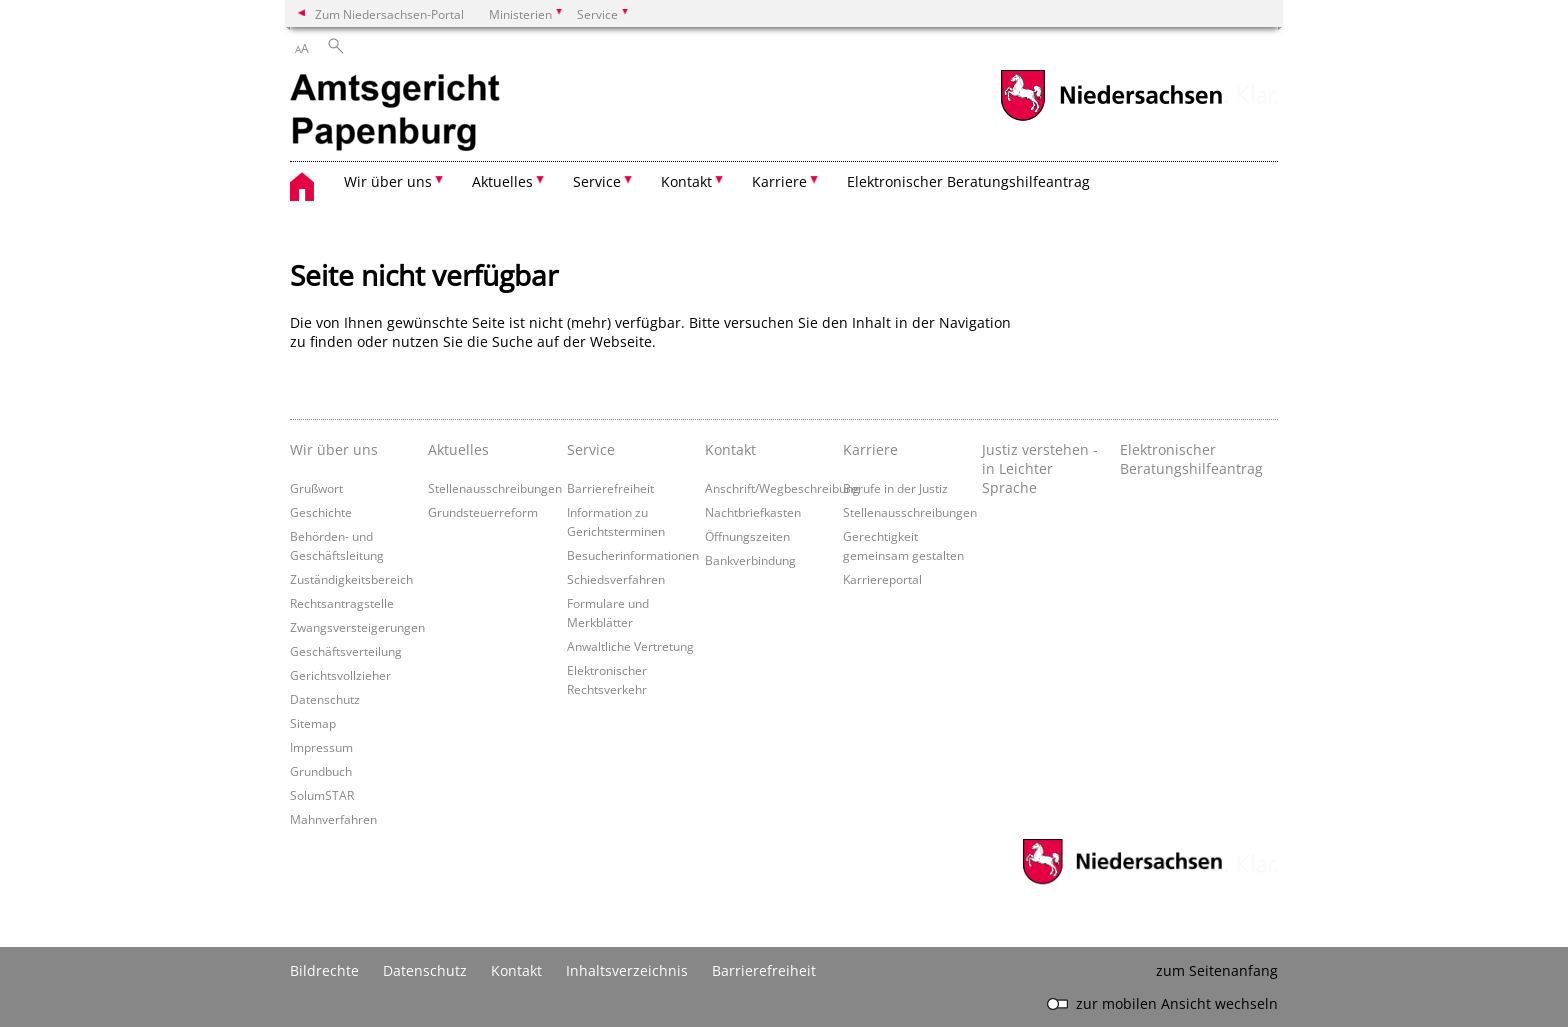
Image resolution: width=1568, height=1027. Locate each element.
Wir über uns (334, 449)
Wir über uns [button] (388, 181)
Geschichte (321, 512)
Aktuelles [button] (502, 181)
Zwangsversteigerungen (357, 627)
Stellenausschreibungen (495, 488)
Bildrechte (324, 970)
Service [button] (597, 181)
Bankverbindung (750, 560)
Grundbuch (321, 771)
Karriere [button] (779, 181)
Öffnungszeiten (747, 536)
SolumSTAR (322, 795)
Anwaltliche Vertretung (630, 646)
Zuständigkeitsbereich (351, 579)
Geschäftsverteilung (346, 651)
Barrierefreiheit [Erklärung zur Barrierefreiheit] (764, 970)
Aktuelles (458, 449)
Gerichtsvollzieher (340, 675)
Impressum (321, 747)
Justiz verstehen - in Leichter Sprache (1040, 468)
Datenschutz (325, 699)
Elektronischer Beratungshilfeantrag (968, 181)
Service (591, 449)
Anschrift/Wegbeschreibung (782, 488)
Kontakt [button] (686, 181)
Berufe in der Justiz (895, 488)
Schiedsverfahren (616, 579)
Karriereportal (882, 579)
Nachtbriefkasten (753, 512)
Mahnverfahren (333, 819)
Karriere (870, 449)
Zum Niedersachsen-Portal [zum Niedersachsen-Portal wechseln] (389, 14)
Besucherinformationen (633, 555)
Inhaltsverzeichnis (627, 970)
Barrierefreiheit (610, 488)
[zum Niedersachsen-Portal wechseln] (1111, 118)
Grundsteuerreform (483, 512)
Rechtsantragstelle (342, 603)
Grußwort (316, 488)
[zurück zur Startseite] (400, 115)
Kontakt (730, 449)
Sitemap (313, 723)
